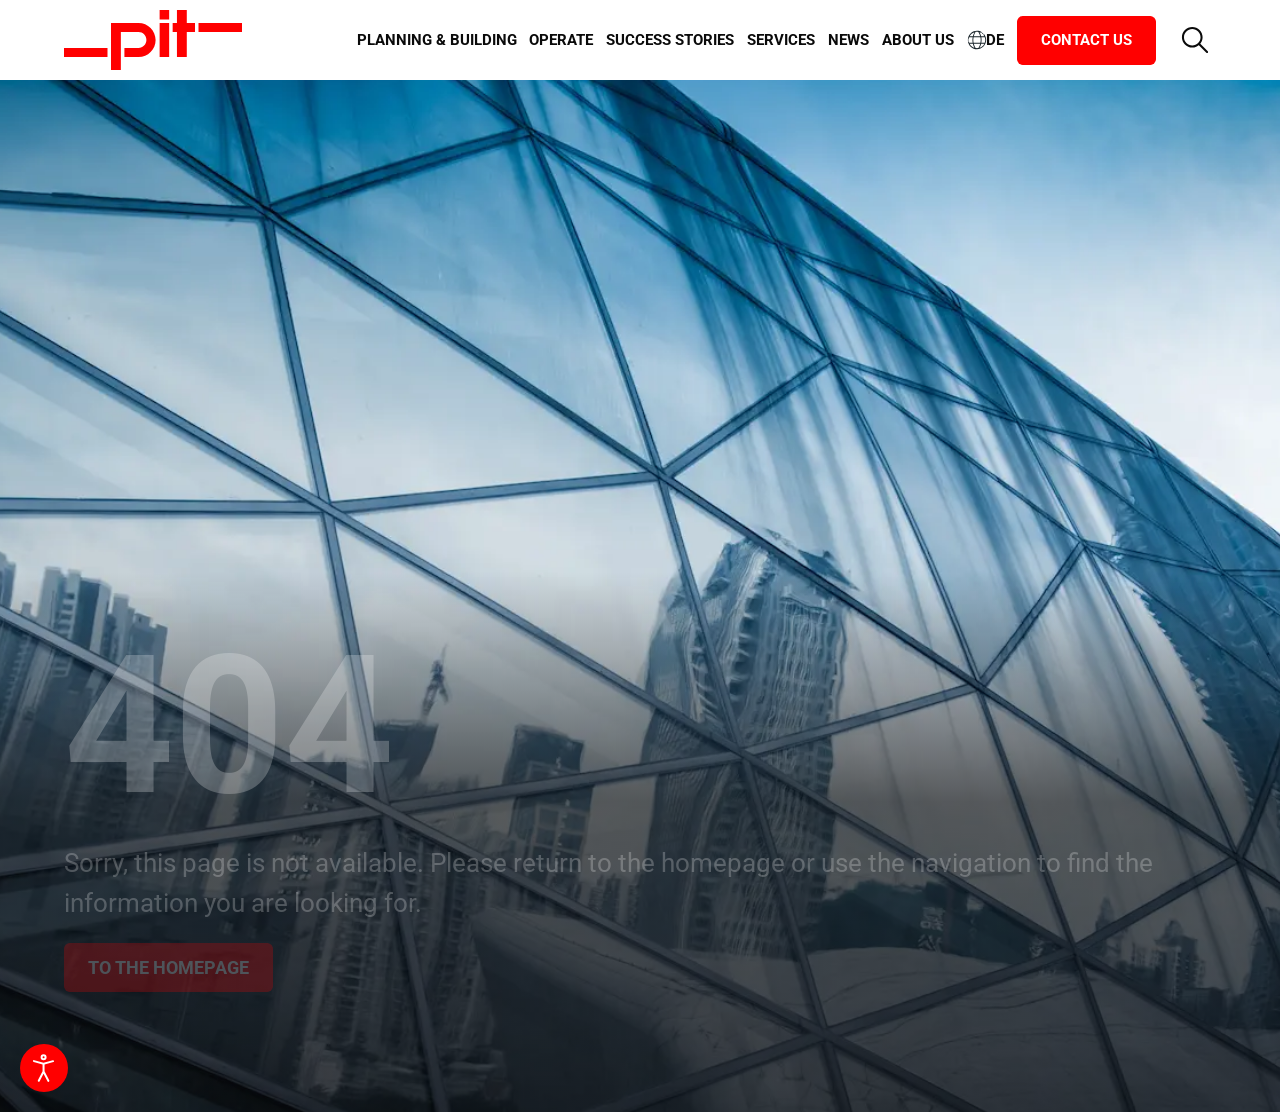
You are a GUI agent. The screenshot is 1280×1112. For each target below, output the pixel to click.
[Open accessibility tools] (44, 1068)
